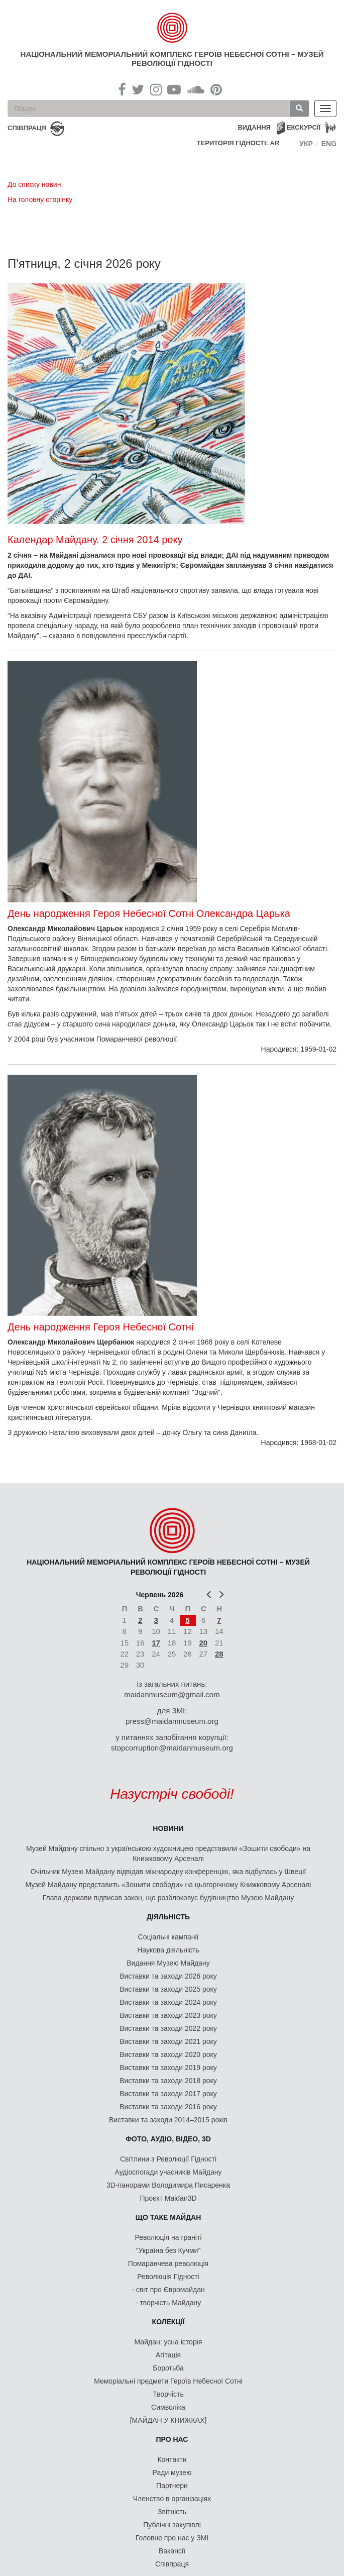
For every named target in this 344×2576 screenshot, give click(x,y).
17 (156, 1642)
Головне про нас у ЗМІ (172, 2538)
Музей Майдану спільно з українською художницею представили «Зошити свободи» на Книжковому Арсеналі (168, 1853)
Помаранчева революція (168, 2263)
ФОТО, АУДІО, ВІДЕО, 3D (168, 2139)
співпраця (27, 128)
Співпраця (172, 2564)
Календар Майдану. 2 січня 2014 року (95, 539)
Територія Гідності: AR (238, 143)
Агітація (168, 2355)
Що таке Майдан (168, 2217)
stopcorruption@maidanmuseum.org (172, 1747)
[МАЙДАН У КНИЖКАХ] (168, 2420)
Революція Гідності (168, 2277)
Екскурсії (303, 127)
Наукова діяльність (168, 1950)
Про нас (172, 2439)
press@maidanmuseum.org (172, 1721)
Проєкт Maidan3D (168, 2198)
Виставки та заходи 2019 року (168, 2068)
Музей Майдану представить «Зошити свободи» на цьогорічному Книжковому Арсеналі (168, 1885)
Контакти (171, 2459)
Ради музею (172, 2472)
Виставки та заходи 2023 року (168, 2015)
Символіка (168, 2407)
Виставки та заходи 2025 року (168, 1989)
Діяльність (168, 1917)
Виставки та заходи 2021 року (168, 2041)
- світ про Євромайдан (168, 2290)
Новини (168, 1828)
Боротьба (168, 2368)
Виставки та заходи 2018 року (168, 2081)
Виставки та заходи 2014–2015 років (168, 2120)
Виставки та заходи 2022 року (168, 2028)
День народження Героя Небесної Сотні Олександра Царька (149, 913)
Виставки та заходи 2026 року (168, 1976)
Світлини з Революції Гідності (168, 2159)
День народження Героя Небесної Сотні (100, 1326)
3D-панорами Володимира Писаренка (168, 2185)
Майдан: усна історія (168, 2342)
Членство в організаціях (172, 2499)
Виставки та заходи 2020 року (168, 2054)
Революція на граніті (168, 2237)
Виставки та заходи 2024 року (168, 2002)
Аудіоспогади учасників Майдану (168, 2172)
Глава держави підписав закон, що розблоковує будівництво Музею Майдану (168, 1898)
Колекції (168, 2322)
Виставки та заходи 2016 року (168, 2107)
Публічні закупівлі (172, 2525)
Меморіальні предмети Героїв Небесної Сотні (168, 2381)
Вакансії (172, 2551)
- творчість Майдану (168, 2303)
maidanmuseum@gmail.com (171, 1694)
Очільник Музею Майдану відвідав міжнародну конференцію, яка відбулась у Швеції (168, 1872)
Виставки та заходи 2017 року (168, 2094)
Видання (254, 127)
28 (219, 1654)
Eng (328, 144)
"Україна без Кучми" (168, 2250)
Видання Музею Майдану (168, 1963)
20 (203, 1642)
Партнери (172, 2486)
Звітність (172, 2512)
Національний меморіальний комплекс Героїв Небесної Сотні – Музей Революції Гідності (172, 58)
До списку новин (34, 184)
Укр (306, 144)
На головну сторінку (40, 199)
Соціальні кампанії (168, 1937)
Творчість (168, 2394)
